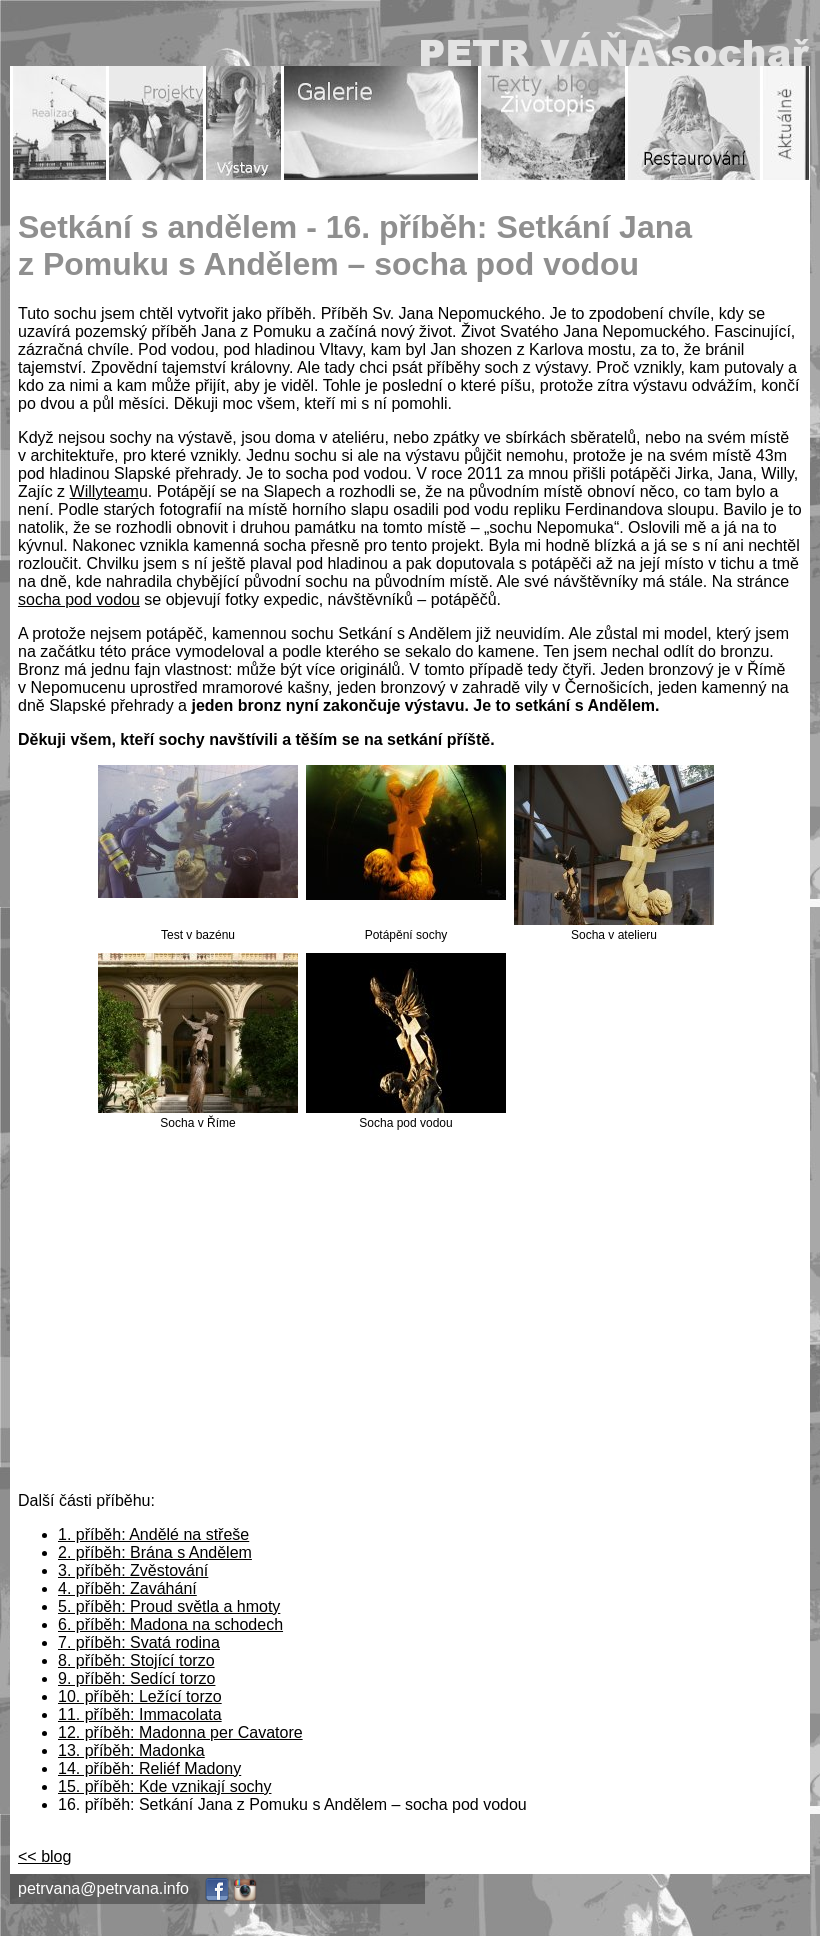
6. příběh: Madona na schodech (170, 1624)
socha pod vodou (79, 599)
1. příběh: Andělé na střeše (153, 1534)
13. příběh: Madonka (131, 1750)
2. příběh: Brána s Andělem (155, 1552)
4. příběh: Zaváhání (127, 1588)
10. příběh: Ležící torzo (140, 1696)
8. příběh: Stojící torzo (136, 1660)
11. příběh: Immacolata (140, 1714)
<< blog (44, 1856)
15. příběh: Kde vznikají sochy (164, 1786)
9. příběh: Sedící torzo (136, 1678)
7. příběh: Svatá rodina (139, 1642)
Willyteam (104, 491)
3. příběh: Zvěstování (133, 1570)
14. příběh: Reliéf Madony (149, 1768)
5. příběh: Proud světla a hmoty (169, 1606)
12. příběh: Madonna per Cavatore (180, 1732)
